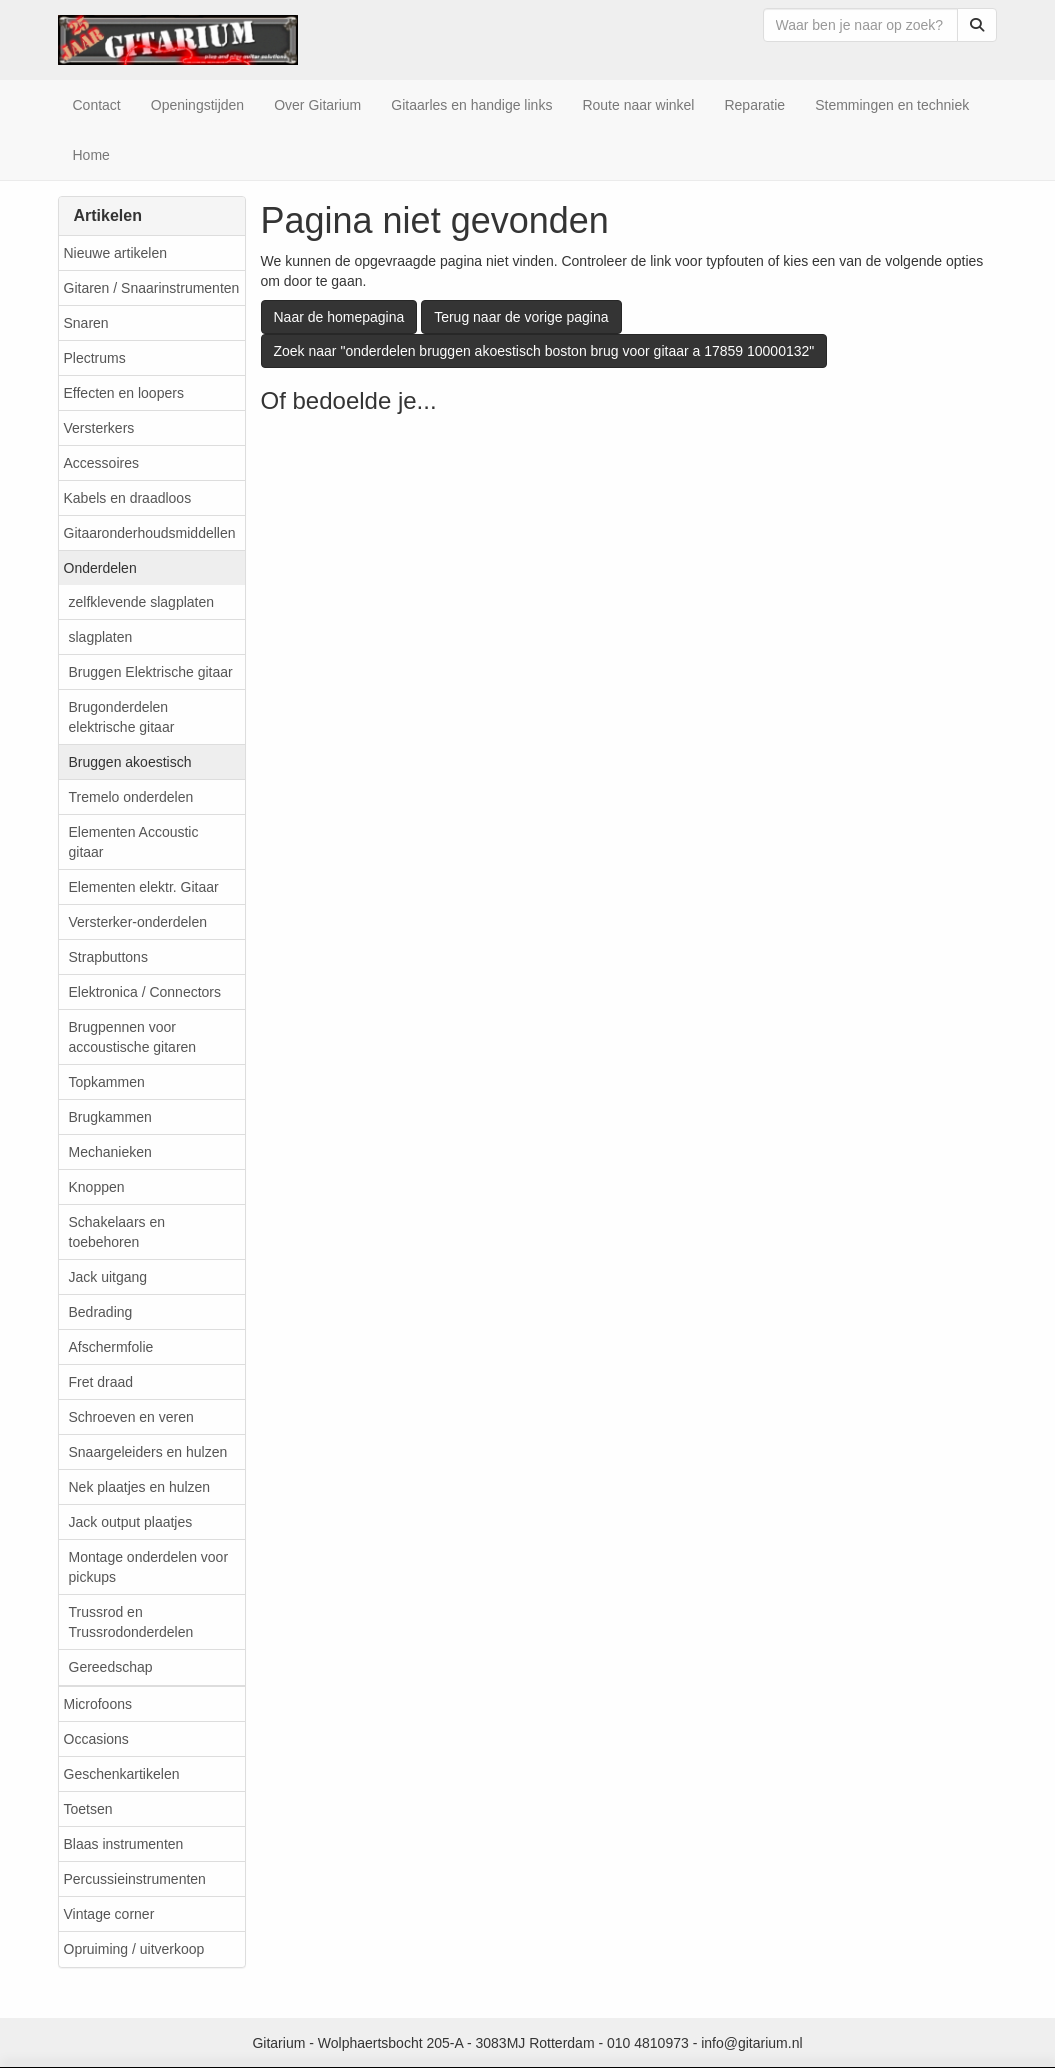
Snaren (86, 323)
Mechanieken (110, 1152)
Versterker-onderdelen (138, 922)
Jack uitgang (108, 1277)
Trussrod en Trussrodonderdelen (131, 1622)
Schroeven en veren (131, 1417)
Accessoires (101, 463)
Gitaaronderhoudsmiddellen (150, 533)
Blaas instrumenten (124, 1844)
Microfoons (98, 1704)
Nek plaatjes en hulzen (140, 1487)
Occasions (96, 1739)
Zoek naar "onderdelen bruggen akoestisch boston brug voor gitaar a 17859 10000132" (544, 351)
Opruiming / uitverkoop (134, 1949)
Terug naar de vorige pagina (521, 317)
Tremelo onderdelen (131, 797)
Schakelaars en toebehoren (117, 1232)
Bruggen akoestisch (130, 762)
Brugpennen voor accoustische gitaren (133, 1037)
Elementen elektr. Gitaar (144, 887)
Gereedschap (111, 1667)
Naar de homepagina (339, 317)
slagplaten (101, 637)
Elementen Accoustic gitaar (134, 842)
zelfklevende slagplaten (142, 602)
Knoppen (97, 1187)
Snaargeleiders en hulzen (148, 1452)
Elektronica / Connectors (145, 992)
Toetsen (88, 1809)
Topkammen (107, 1082)
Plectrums (95, 358)
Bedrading (101, 1312)
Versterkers (99, 428)
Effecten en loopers (124, 393)
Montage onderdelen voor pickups (149, 1567)
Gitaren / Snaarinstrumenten (152, 288)
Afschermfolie (111, 1347)
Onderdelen (100, 568)
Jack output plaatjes (131, 1522)
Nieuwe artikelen (116, 253)
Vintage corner (109, 1914)
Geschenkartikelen (122, 1774)
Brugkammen (110, 1117)
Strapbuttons (108, 957)
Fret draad (101, 1382)
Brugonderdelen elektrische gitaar (122, 717)
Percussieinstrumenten (135, 1879)
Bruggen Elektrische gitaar (151, 672)
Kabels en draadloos (128, 498)
